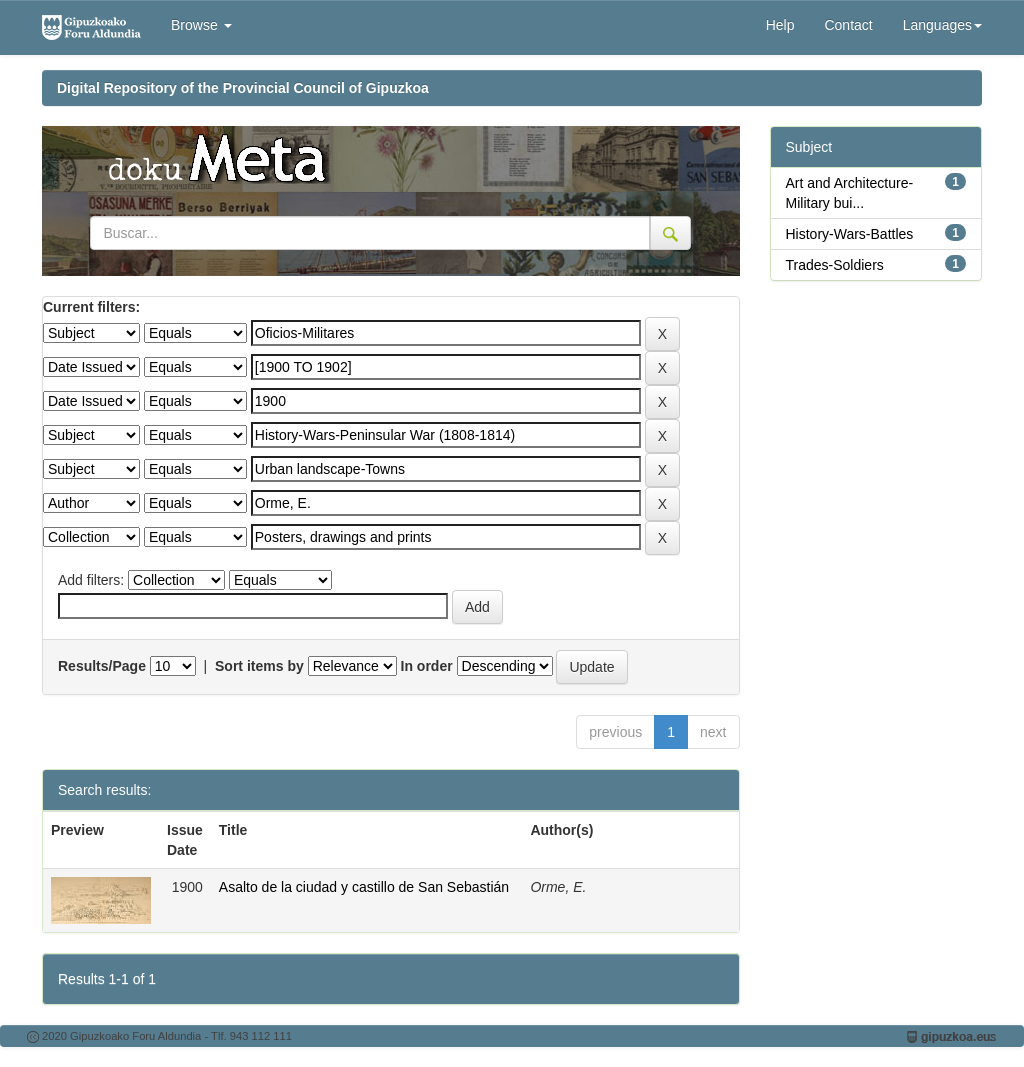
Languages (942, 25)
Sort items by (259, 666)
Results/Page (102, 666)
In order (427, 666)
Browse (201, 25)
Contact (848, 25)
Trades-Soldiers (835, 265)
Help (780, 25)
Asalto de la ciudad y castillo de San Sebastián (364, 887)
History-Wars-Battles (850, 234)
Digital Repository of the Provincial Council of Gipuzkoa (243, 88)
